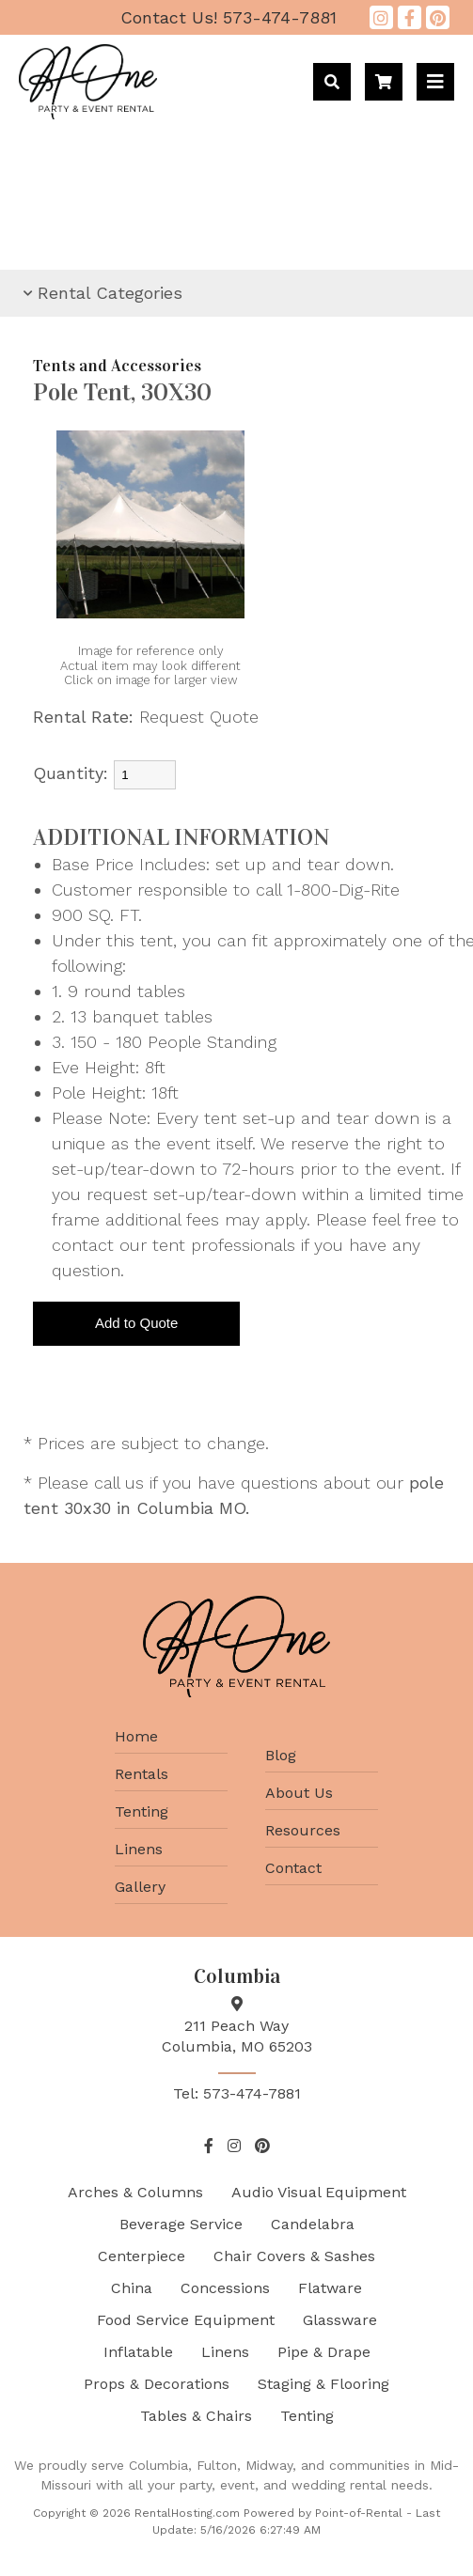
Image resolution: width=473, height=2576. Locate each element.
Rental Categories (103, 293)
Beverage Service (181, 2224)
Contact (293, 1868)
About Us (299, 1793)
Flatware (330, 2288)
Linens (139, 1849)
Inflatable (138, 2352)
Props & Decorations (156, 2384)
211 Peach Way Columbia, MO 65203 (237, 2025)
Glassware (340, 2320)
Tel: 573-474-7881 (237, 2093)
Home (136, 1736)
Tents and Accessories (117, 366)
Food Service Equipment (186, 2320)
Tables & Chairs (196, 2416)
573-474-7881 (228, 17)
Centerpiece (141, 2256)
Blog (280, 1755)
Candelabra (313, 2224)
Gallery (140, 1887)
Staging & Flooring (323, 2384)
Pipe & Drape (324, 2352)
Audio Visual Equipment (318, 2192)
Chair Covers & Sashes (294, 2256)
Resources (302, 1830)
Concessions (225, 2288)
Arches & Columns (135, 2192)
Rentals (141, 1774)
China (131, 2288)
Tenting (141, 1811)
